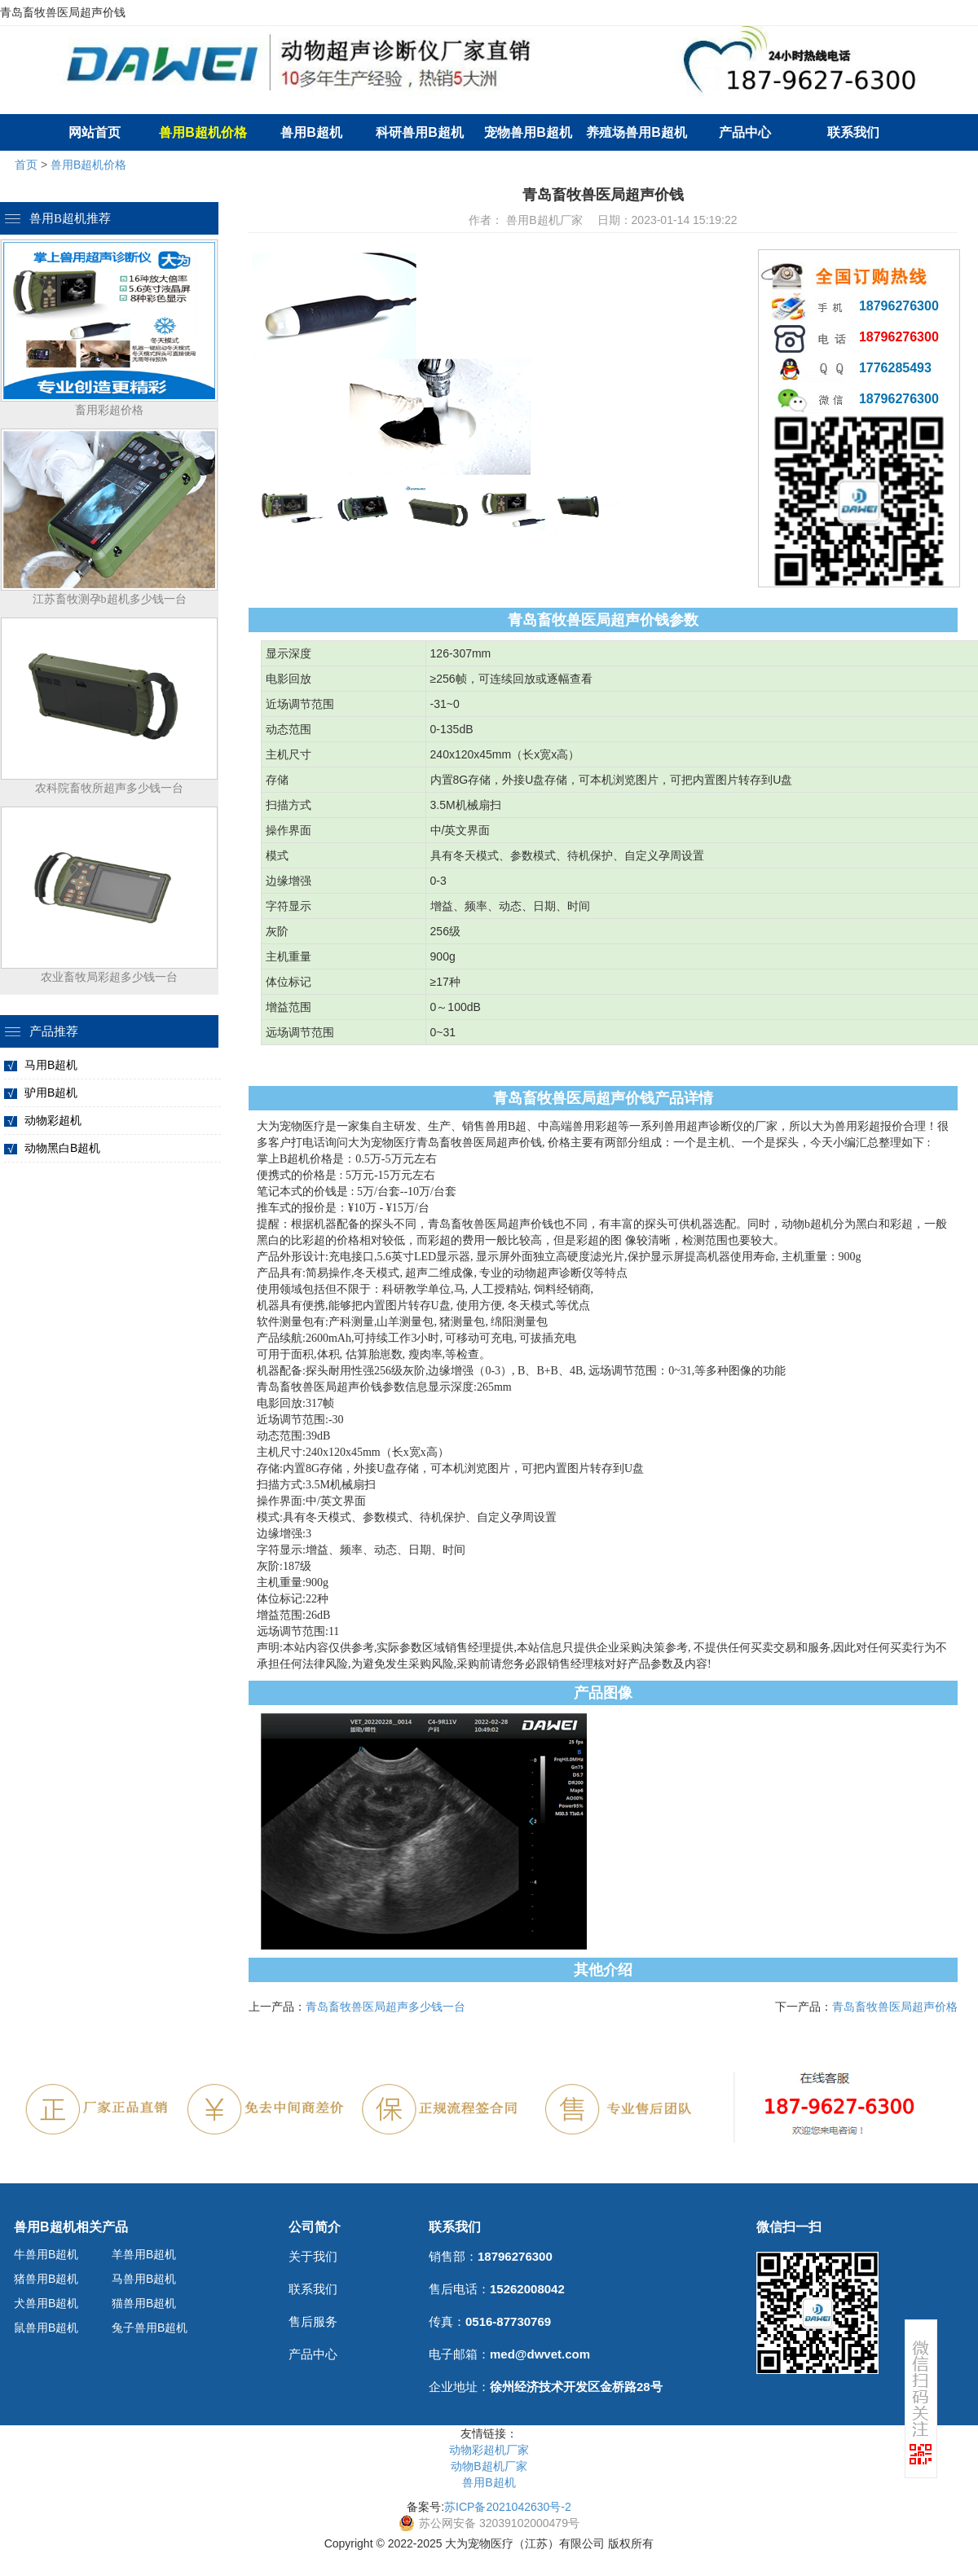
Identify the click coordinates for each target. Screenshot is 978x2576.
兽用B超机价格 (88, 164)
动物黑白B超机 (62, 1147)
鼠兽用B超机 (46, 2327)
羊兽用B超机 (144, 2254)
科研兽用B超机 (420, 132)
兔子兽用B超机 (149, 2327)
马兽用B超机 (144, 2278)
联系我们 (853, 132)
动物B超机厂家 (488, 2466)
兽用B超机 (311, 132)
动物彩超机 (53, 1120)
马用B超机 (50, 1064)
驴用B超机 (50, 1092)
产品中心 (745, 132)
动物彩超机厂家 (489, 2449)
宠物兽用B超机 (528, 132)
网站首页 (94, 132)
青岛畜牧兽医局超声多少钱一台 (385, 2006)
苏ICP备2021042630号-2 (507, 2506)
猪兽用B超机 (46, 2278)
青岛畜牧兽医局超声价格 (895, 2006)
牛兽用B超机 (46, 2254)
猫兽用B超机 (144, 2303)
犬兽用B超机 (46, 2303)
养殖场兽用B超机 (636, 132)
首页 (26, 164)
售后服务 (313, 2321)
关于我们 (313, 2256)
